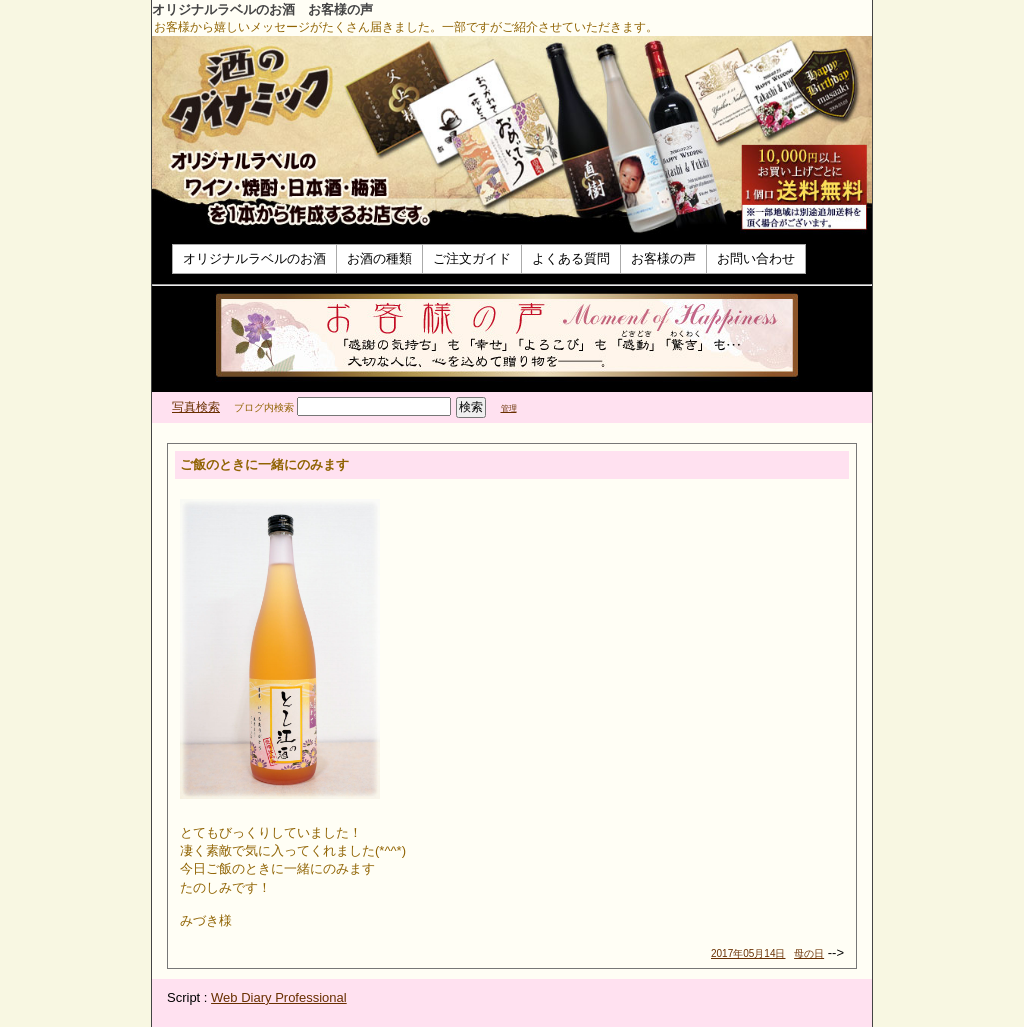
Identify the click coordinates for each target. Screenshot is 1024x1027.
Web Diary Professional (279, 997)
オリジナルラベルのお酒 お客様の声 (262, 9)
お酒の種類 (379, 258)
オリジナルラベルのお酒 (254, 258)
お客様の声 (663, 258)
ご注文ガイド (472, 258)
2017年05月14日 (748, 953)
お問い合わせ (756, 258)
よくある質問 (571, 258)
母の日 (809, 953)
